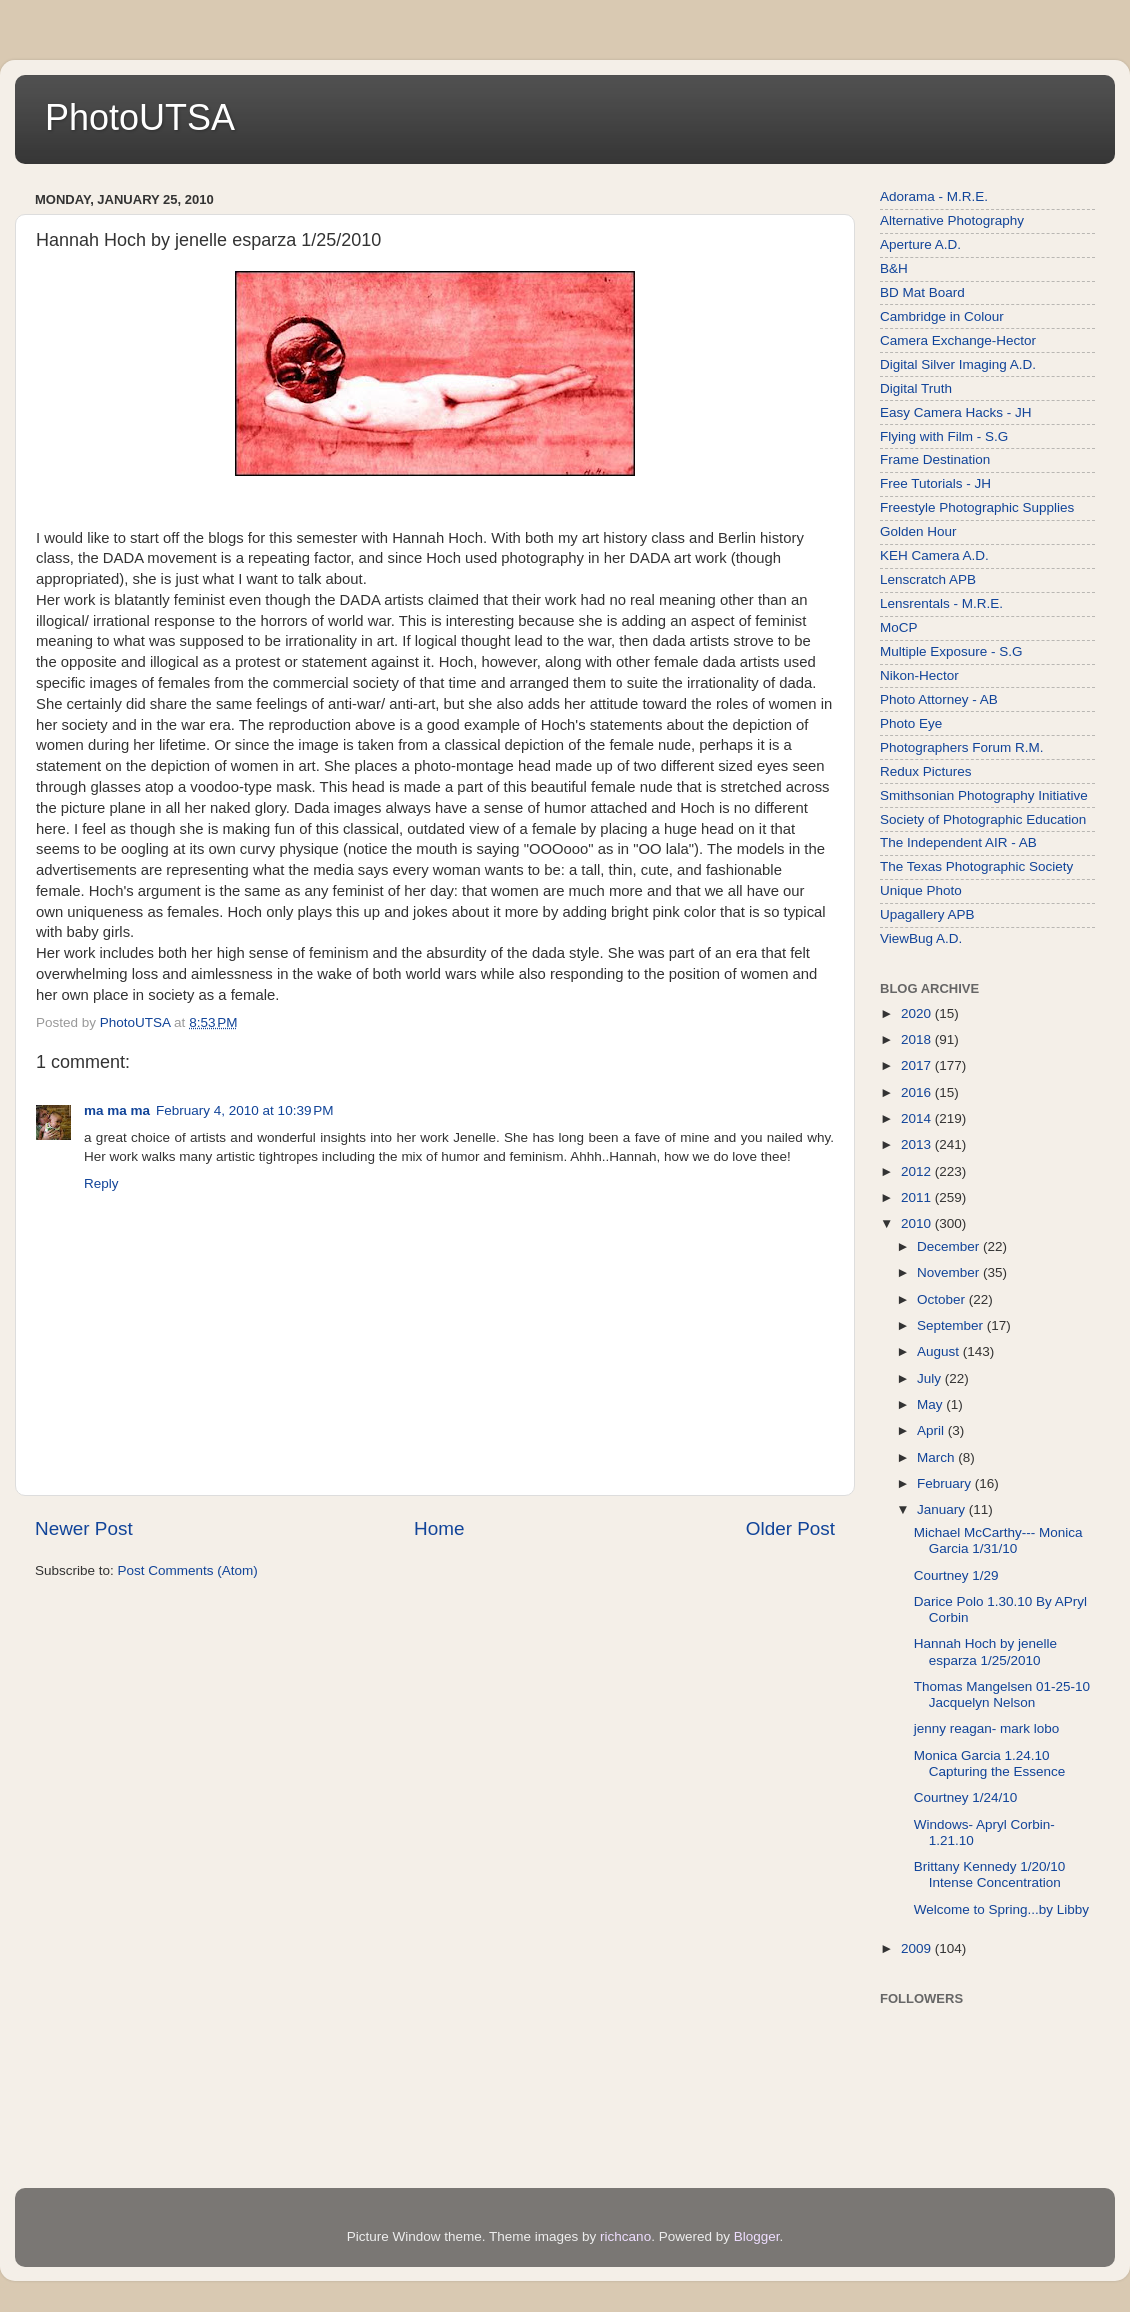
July (931, 1378)
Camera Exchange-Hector (958, 340)
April (932, 1430)
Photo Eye (911, 723)
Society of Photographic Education (983, 819)
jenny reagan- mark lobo (987, 1728)
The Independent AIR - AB (958, 842)
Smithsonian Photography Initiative (984, 795)
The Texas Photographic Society (976, 866)
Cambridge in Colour (942, 316)
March (937, 1457)
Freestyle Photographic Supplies (977, 507)
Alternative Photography (952, 220)
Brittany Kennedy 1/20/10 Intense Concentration (990, 1874)
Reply (101, 1183)
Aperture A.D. (920, 244)
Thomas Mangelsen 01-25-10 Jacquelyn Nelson (1002, 1694)
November (950, 1272)
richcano (625, 2236)
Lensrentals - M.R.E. (941, 603)
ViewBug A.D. (921, 938)
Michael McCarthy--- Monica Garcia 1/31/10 (998, 1540)
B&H (894, 268)
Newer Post (84, 1528)
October (943, 1299)
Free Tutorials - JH (935, 483)
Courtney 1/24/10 (966, 1797)
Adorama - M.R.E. (934, 196)
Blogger (757, 2236)
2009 (918, 1948)
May (931, 1404)
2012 (918, 1171)
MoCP (899, 627)
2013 (918, 1144)
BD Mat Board (922, 292)
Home (439, 1528)
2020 (918, 1013)
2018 (918, 1039)
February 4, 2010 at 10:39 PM (244, 1110)
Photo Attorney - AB (939, 699)
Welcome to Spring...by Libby (1001, 1909)
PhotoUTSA (140, 117)
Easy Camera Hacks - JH (956, 412)
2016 (918, 1092)
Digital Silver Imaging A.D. (958, 364)
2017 (918, 1065)
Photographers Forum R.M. (962, 747)
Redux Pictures (926, 771)
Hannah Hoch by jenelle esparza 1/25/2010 (985, 1651)
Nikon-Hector (919, 675)
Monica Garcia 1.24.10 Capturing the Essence (990, 1763)
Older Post (790, 1528)
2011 (918, 1197)
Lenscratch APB (928, 579)
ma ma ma (117, 1110)
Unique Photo (921, 890)
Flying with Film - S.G (944, 436)
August (940, 1351)
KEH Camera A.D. (934, 555)
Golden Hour (918, 531)
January (943, 1509)
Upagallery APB (927, 914)
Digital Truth (916, 388)
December (950, 1246)
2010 (918, 1223)
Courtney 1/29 (956, 1575)
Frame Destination (935, 459)
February (946, 1483)
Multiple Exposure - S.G (951, 651)
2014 (918, 1118)
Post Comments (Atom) (188, 1570)
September (952, 1325)
